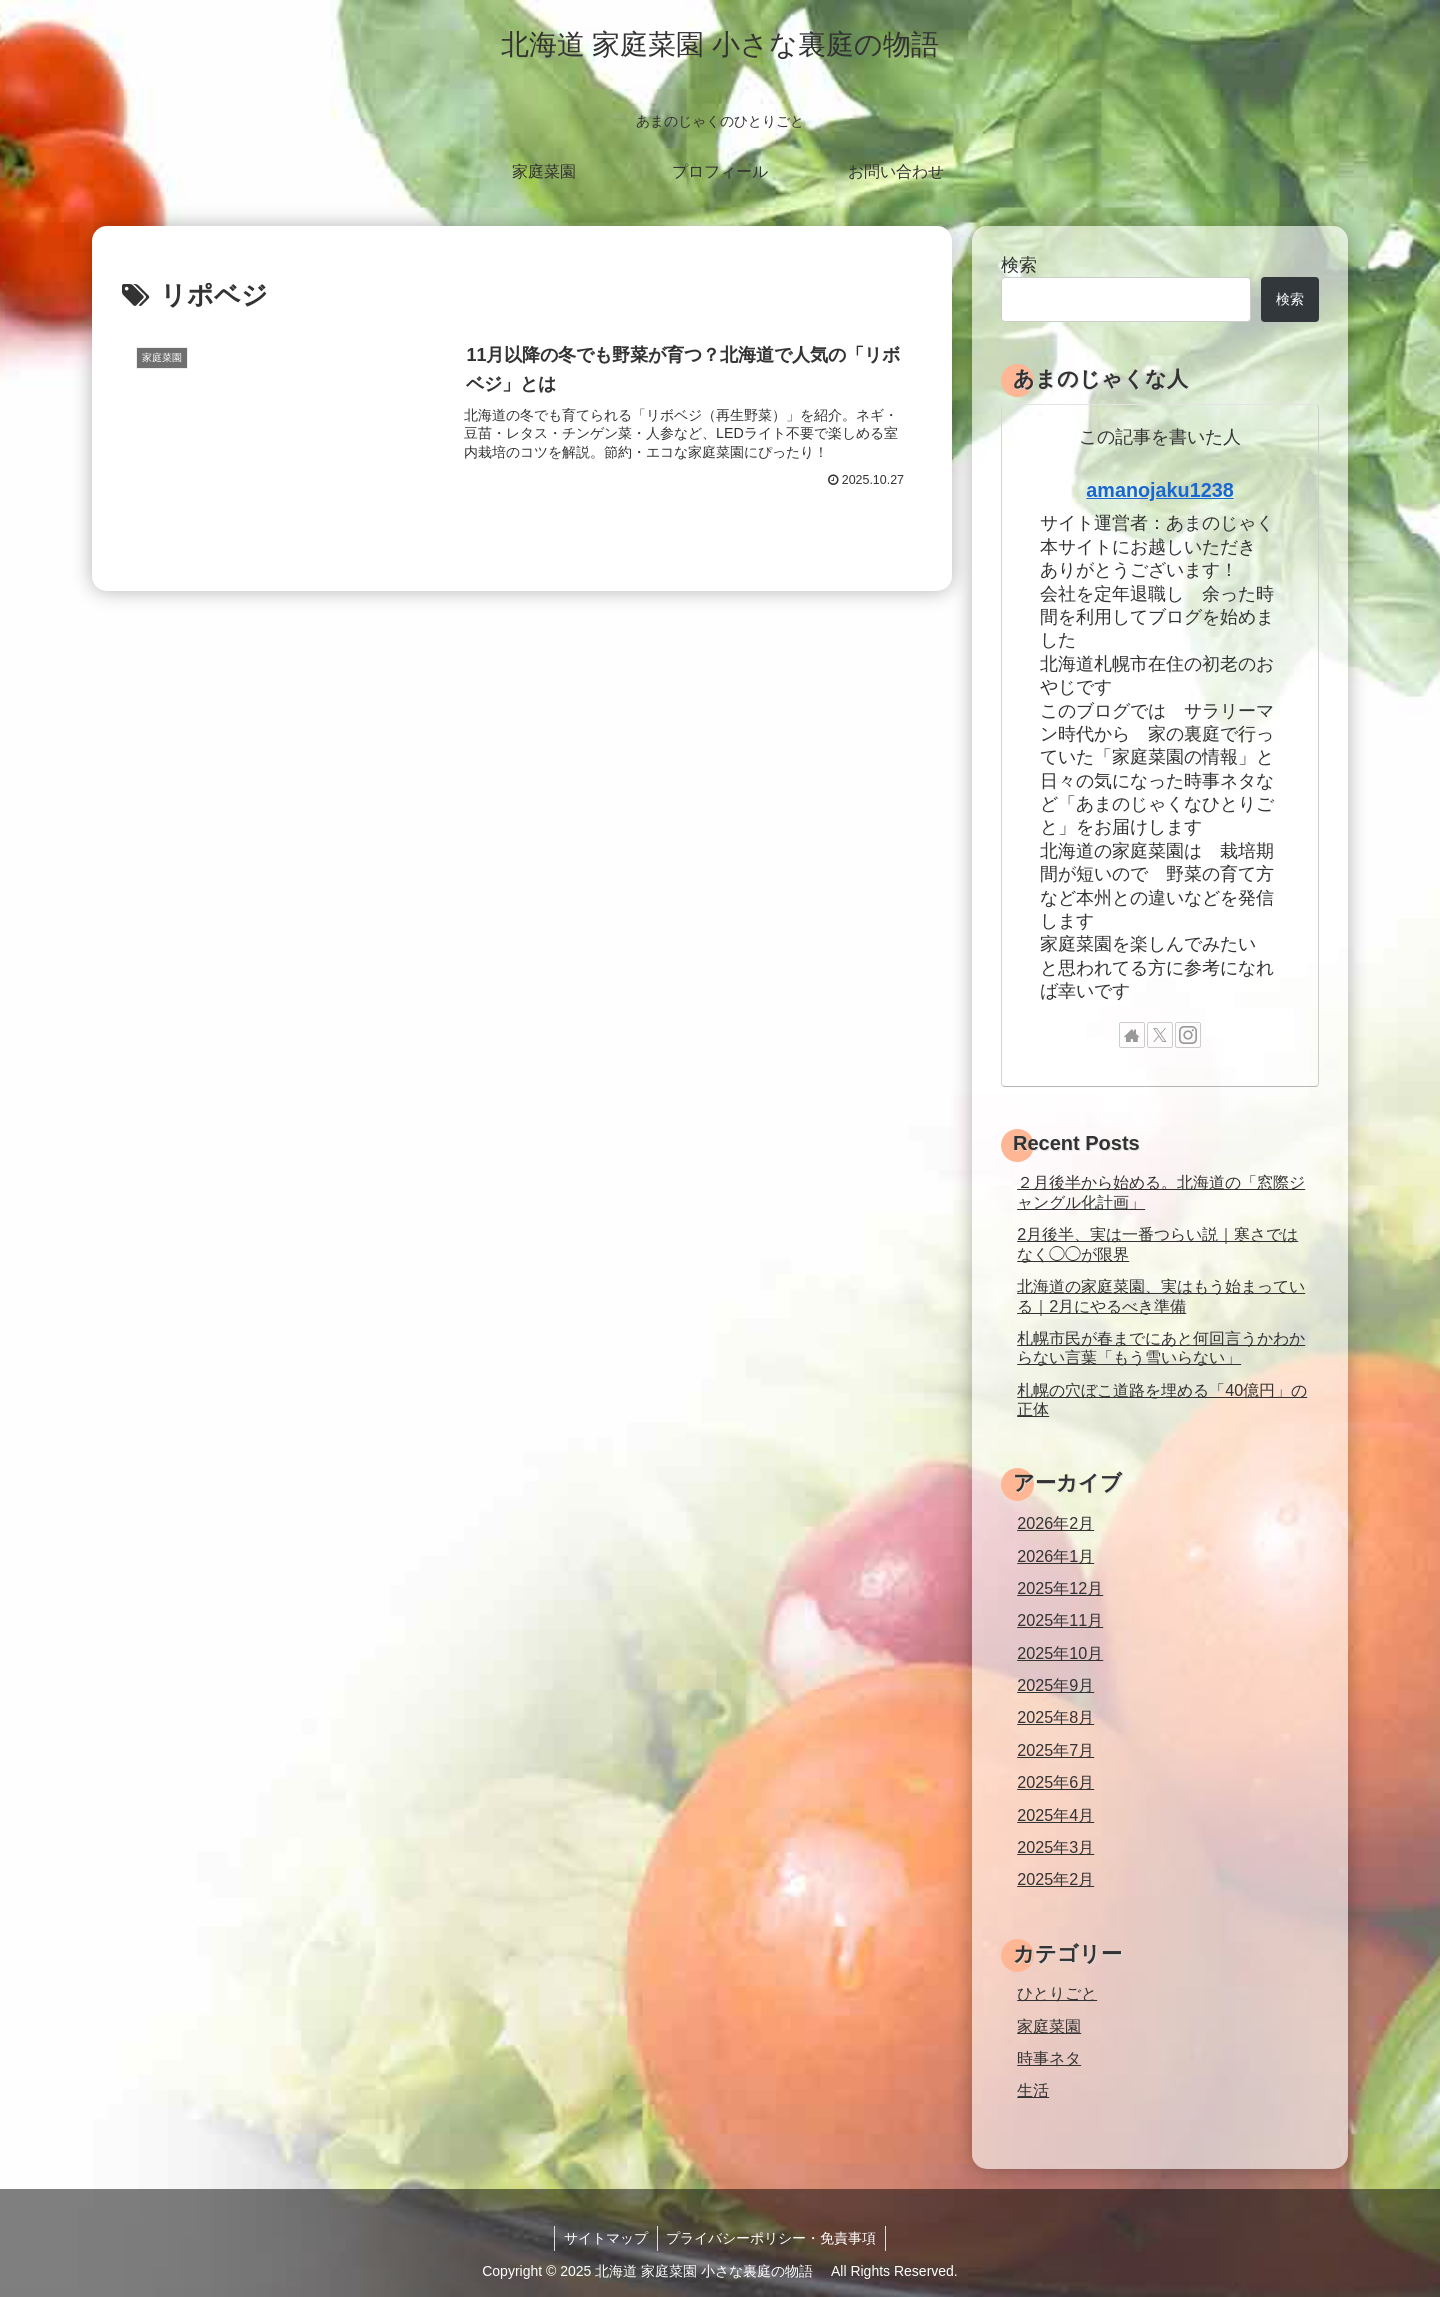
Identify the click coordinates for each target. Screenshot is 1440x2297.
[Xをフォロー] (1160, 1035)
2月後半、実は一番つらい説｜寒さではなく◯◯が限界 (1157, 1243)
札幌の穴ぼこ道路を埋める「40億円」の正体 (1162, 1399)
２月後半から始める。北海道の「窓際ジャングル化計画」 (1161, 1191)
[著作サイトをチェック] (1132, 1035)
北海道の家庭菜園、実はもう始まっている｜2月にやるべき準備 (1161, 1295)
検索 (1019, 265)
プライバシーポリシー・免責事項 (773, 2238)
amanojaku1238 (1159, 490)
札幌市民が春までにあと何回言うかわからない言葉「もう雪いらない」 (1161, 1347)
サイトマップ (605, 2238)
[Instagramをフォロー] (1188, 1035)
